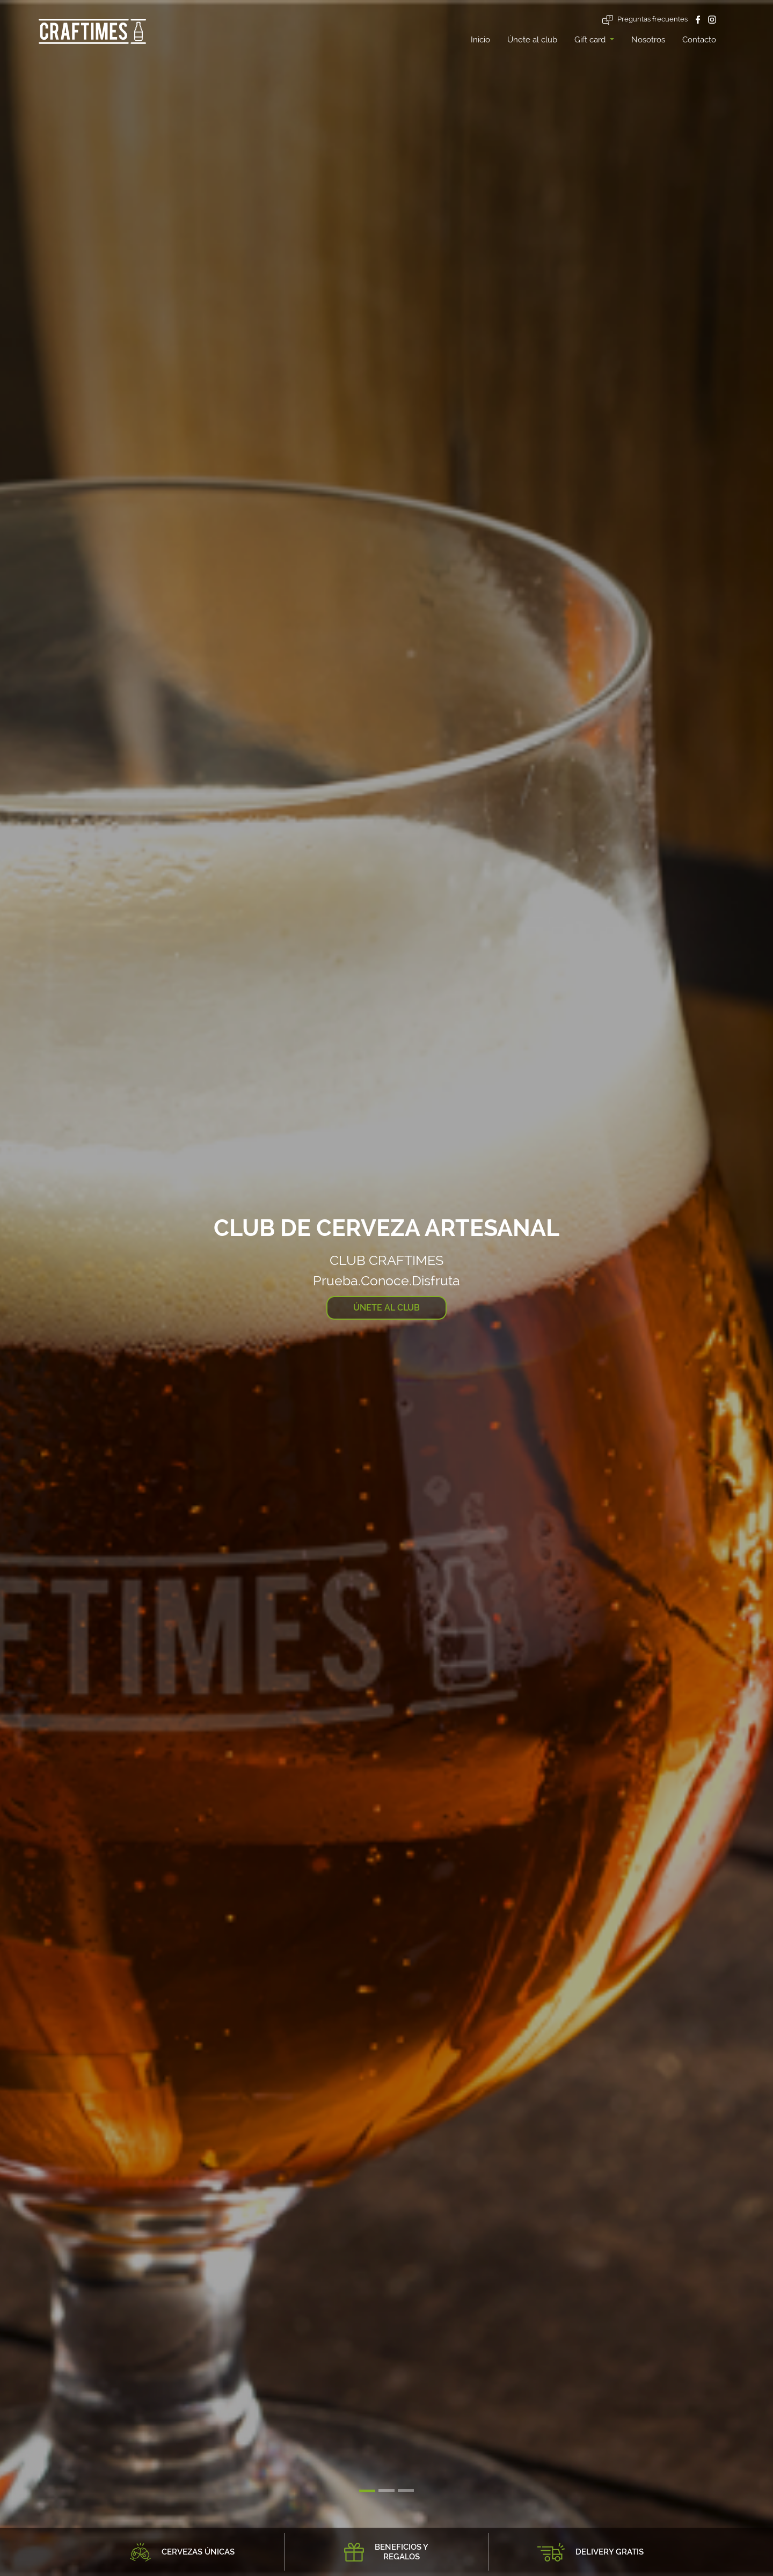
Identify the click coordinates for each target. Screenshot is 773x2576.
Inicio (480, 40)
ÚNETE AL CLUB (386, 1307)
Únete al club (532, 40)
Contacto (699, 40)
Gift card (591, 40)
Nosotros (648, 40)
